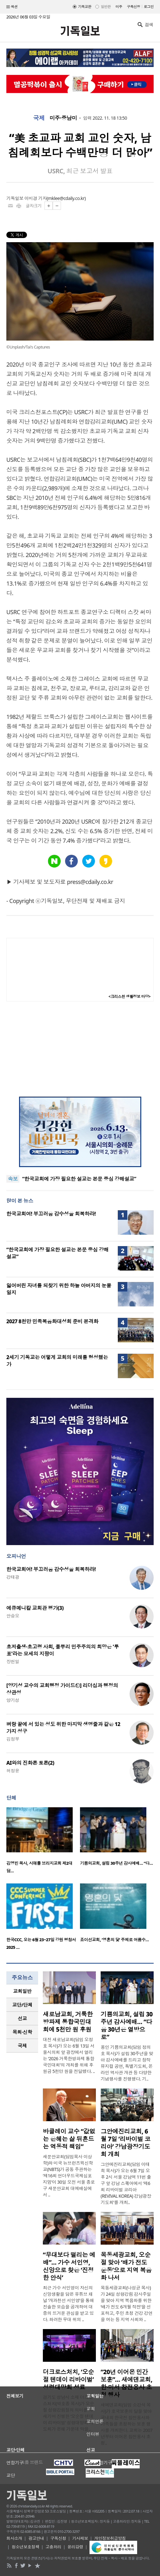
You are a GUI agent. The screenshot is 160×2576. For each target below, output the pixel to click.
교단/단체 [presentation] (22, 2005)
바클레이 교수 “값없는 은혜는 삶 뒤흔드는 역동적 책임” (69, 2139)
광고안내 (36, 2538)
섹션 (12, 7)
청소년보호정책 (25, 2547)
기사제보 (80, 2538)
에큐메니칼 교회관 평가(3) (34, 1607)
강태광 (12, 1577)
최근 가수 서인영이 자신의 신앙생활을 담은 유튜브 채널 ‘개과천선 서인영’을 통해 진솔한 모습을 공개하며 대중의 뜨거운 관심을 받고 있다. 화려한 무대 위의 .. (68, 2303)
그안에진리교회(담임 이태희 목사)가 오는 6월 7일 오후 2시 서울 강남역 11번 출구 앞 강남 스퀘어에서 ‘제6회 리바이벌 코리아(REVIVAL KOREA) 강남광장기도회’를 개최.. (126, 2183)
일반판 (105, 6)
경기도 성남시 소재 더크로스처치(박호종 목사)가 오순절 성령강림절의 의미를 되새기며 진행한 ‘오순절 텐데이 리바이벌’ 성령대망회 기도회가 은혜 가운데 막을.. (68, 2413)
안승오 (12, 1616)
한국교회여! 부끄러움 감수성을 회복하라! (51, 1213)
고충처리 (53, 2547)
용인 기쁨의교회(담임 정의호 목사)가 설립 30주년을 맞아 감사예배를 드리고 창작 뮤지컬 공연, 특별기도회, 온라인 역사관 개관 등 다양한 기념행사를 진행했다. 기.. (127, 2063)
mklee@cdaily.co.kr (66, 198)
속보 (13, 1178)
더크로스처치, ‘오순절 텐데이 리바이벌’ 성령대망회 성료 (68, 2379)
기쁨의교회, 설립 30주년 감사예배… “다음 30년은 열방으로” (127, 2025)
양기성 (12, 1700)
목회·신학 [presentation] (22, 2032)
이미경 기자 (35, 198)
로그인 (149, 6)
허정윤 (12, 1771)
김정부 (12, 1739)
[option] (43, 1842)
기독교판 (84, 6)
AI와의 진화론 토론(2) (30, 1762)
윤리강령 (75, 2547)
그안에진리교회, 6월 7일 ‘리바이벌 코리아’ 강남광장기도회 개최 (125, 2142)
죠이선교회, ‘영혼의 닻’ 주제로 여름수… (114, 1939)
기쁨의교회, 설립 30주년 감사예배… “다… (116, 1863)
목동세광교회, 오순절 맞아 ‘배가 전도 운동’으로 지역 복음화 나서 (126, 2266)
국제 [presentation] (22, 2045)
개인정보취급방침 (110, 2538)
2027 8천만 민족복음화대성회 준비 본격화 (52, 1321)
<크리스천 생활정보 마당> (129, 996)
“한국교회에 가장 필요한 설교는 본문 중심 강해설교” (79, 1178)
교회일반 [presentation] (22, 1991)
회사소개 (14, 2538)
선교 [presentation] (22, 2018)
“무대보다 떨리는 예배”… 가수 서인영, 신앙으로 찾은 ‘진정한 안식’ (69, 2266)
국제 (39, 118)
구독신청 (133, 6)
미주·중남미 (63, 118)
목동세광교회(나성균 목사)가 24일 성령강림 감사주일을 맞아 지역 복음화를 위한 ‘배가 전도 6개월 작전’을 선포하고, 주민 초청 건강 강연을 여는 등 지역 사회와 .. (126, 2303)
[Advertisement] (80, 1049)
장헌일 (12, 1661)
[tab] (22, 1991)
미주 (119, 6)
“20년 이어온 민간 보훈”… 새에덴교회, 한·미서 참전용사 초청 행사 (126, 2383)
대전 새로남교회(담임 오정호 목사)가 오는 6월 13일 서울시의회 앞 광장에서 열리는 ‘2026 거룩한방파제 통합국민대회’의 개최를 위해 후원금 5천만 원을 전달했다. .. (69, 2055)
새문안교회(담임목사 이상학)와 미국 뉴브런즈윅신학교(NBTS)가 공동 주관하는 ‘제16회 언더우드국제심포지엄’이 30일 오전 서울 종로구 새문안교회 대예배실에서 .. (69, 2176)
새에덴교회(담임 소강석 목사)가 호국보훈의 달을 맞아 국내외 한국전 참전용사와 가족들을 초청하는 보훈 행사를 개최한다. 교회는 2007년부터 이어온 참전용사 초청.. (126, 2424)
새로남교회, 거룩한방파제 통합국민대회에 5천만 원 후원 (68, 2022)
